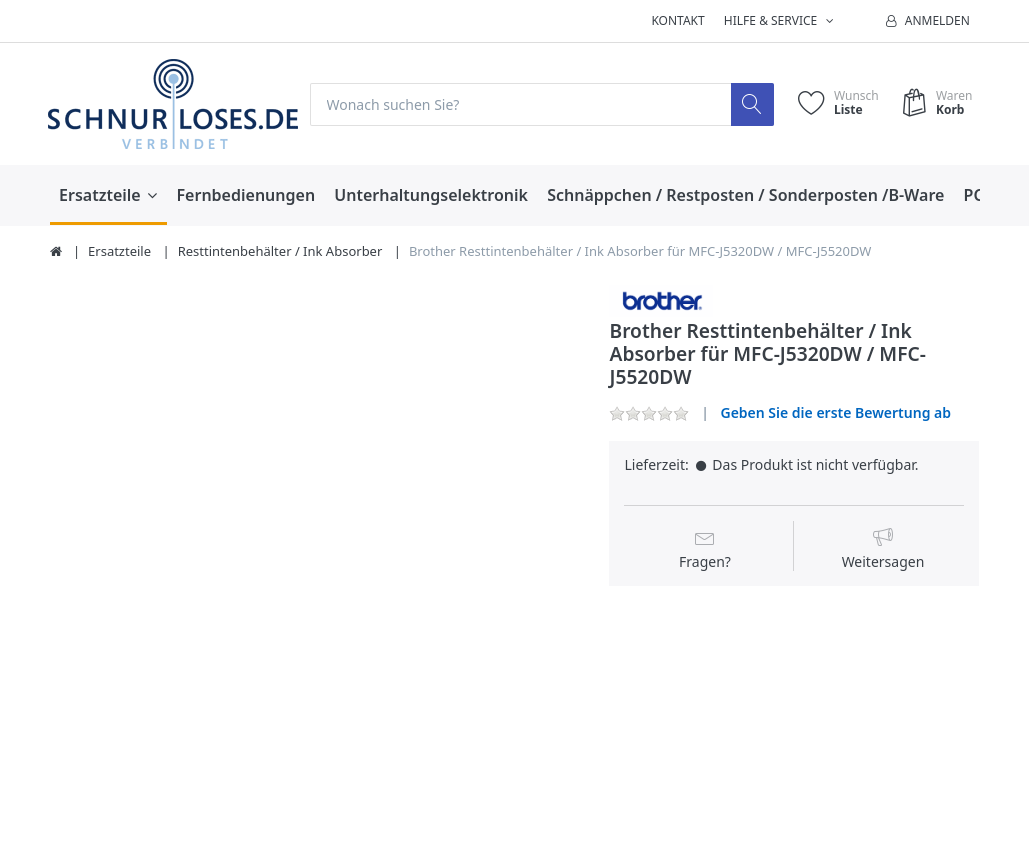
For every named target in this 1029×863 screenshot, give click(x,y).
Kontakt (677, 20)
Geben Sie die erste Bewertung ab (835, 412)
